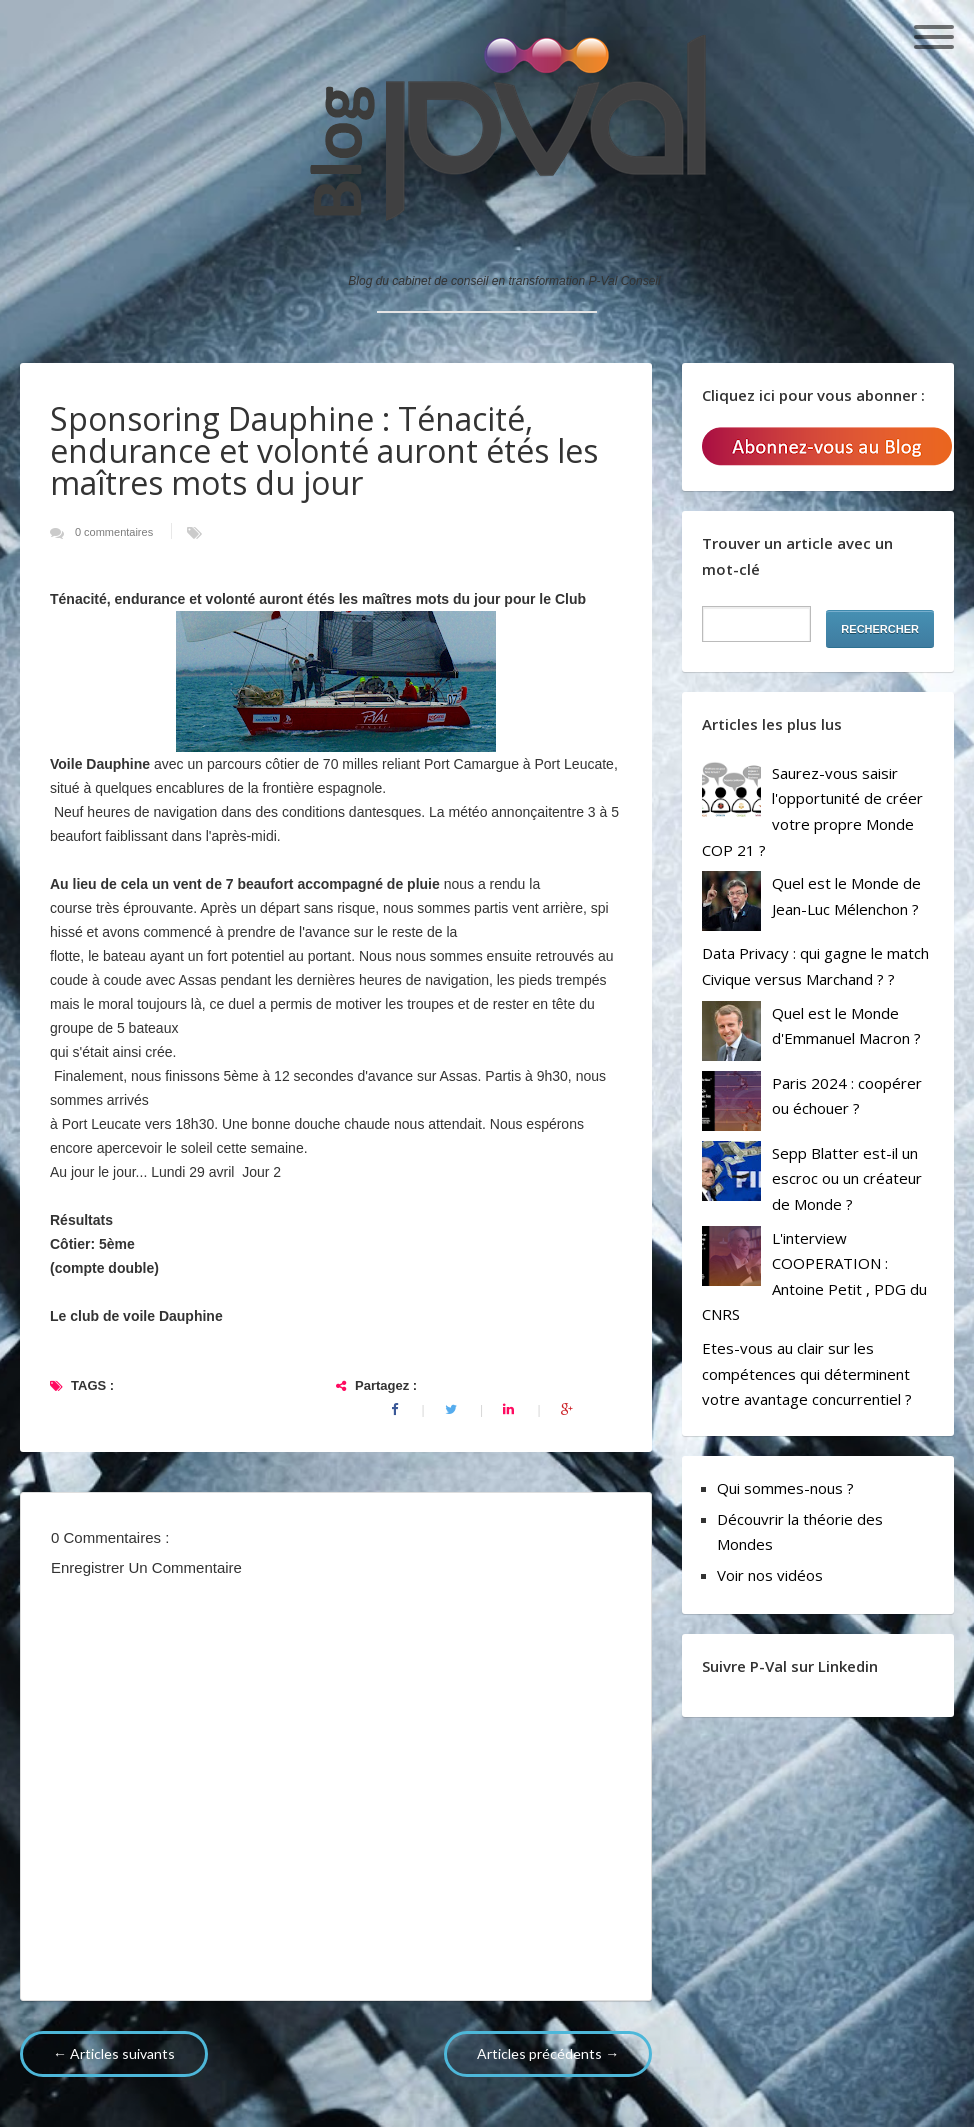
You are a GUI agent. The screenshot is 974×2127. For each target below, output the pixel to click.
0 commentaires (115, 532)
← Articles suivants (114, 2053)
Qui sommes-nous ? (785, 1488)
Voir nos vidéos (770, 1575)
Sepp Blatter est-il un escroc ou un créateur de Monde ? (847, 1178)
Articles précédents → (548, 2053)
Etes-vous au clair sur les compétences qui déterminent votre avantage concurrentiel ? (807, 1373)
